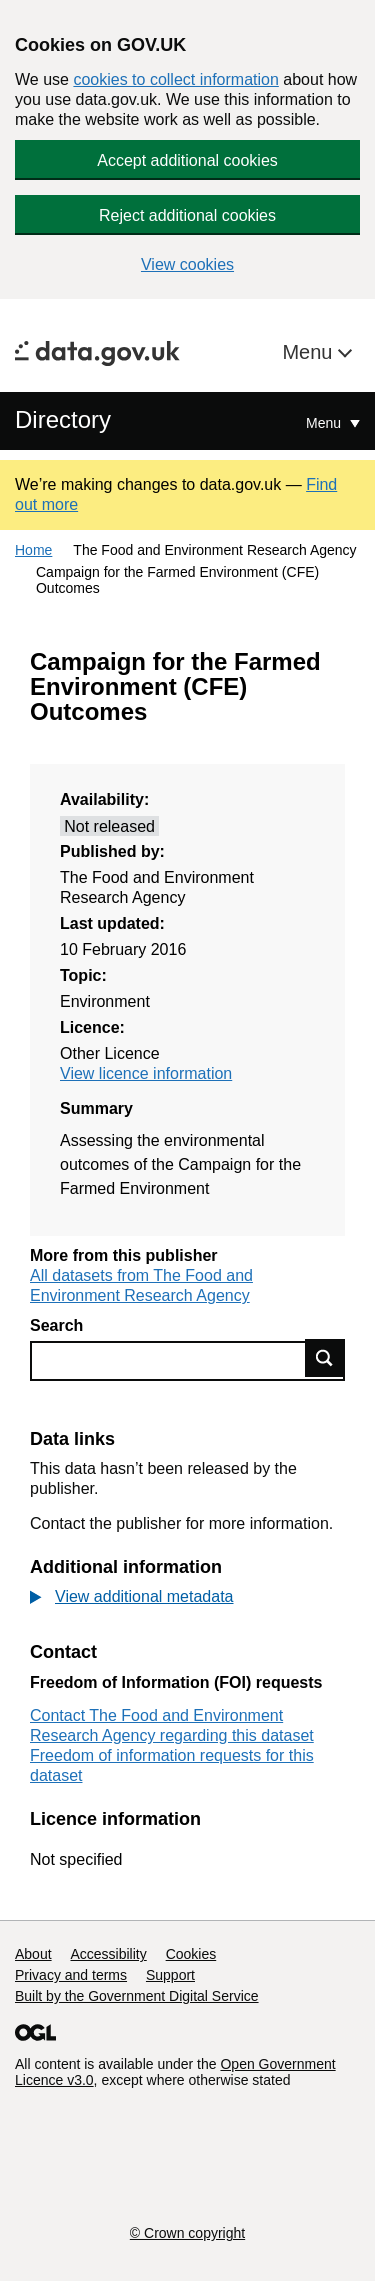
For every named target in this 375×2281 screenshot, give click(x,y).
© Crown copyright (187, 2233)
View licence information (146, 1073)
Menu (310, 352)
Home (33, 550)
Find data (325, 1358)
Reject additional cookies (187, 215)
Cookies (191, 1954)
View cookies (187, 264)
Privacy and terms (71, 1975)
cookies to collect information (175, 79)
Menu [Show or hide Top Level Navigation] (325, 423)
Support (170, 1975)
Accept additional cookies (187, 160)
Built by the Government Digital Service (137, 1996)
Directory (63, 419)
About (33, 1954)
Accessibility (108, 1954)
